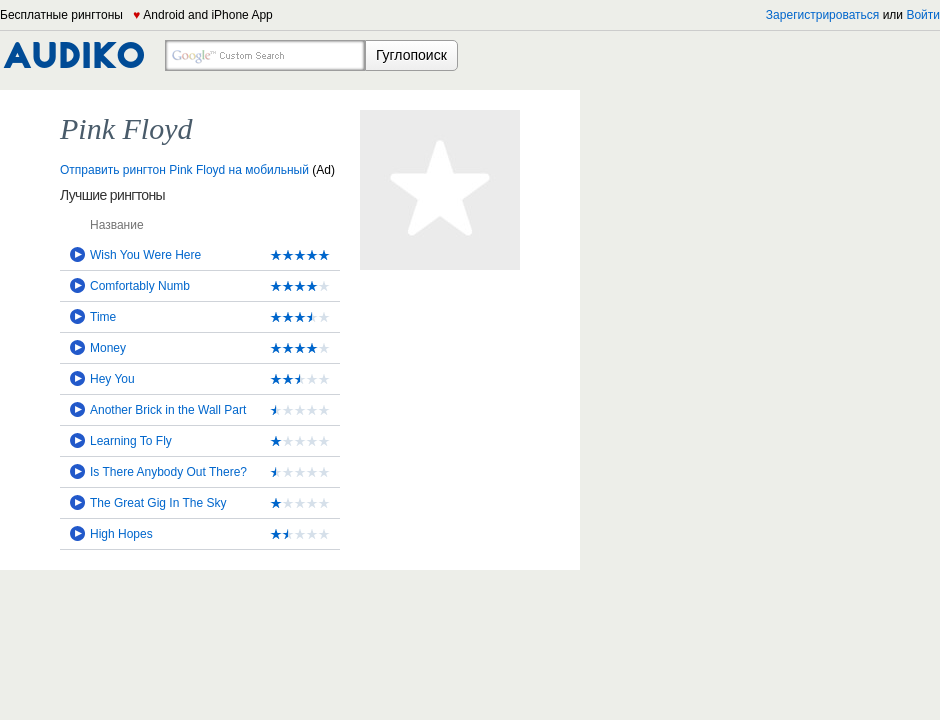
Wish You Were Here (145, 255)
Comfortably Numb (140, 286)
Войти (923, 15)
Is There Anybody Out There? (168, 472)
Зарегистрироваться (822, 15)
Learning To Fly (131, 441)
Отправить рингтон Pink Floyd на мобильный (184, 170)
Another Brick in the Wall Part (168, 410)
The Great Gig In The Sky (158, 503)
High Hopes (121, 534)
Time (103, 317)
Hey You (112, 379)
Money (108, 348)
